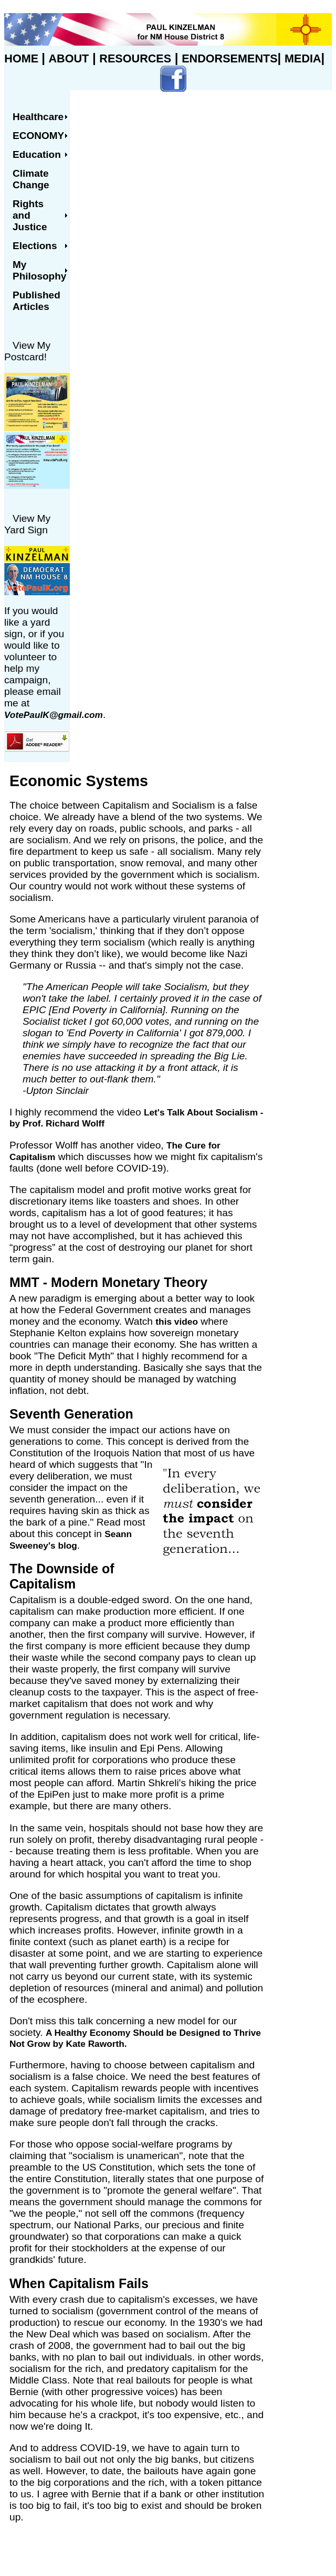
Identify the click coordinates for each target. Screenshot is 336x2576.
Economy (38, 135)
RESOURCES (135, 58)
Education (37, 154)
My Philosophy (39, 270)
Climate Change (31, 179)
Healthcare (38, 116)
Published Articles (36, 300)
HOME (22, 58)
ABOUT (69, 58)
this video (176, 1321)
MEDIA (303, 58)
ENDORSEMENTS (229, 58)
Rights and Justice (30, 215)
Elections (35, 245)
